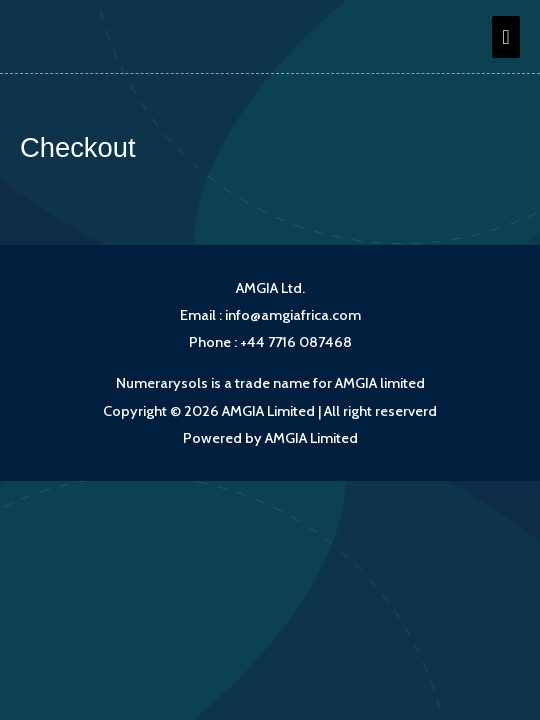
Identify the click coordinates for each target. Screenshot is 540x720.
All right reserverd (380, 411)
